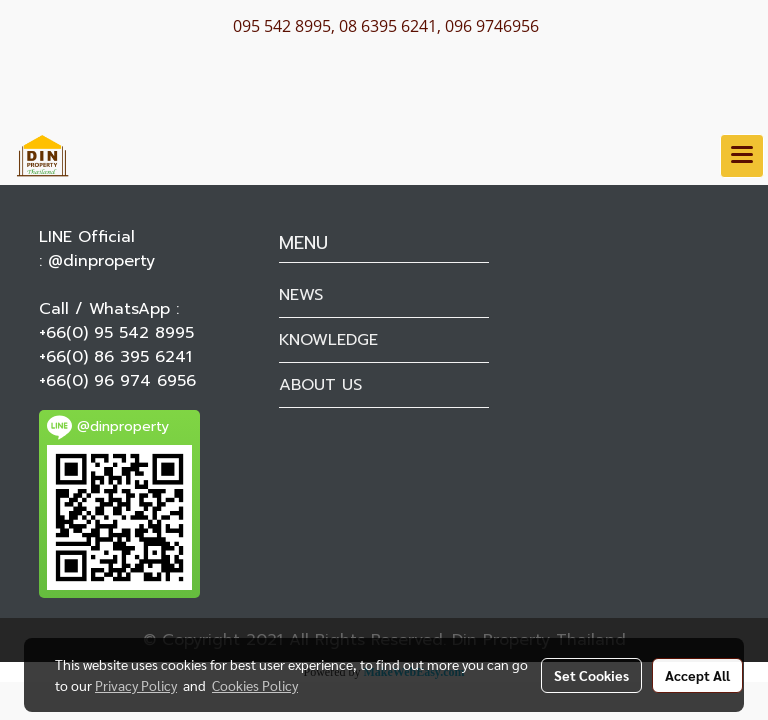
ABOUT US (320, 385)
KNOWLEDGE (328, 340)
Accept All (697, 675)
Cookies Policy (255, 685)
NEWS (301, 295)
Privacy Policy (136, 685)
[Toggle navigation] (742, 156)
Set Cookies (591, 675)
